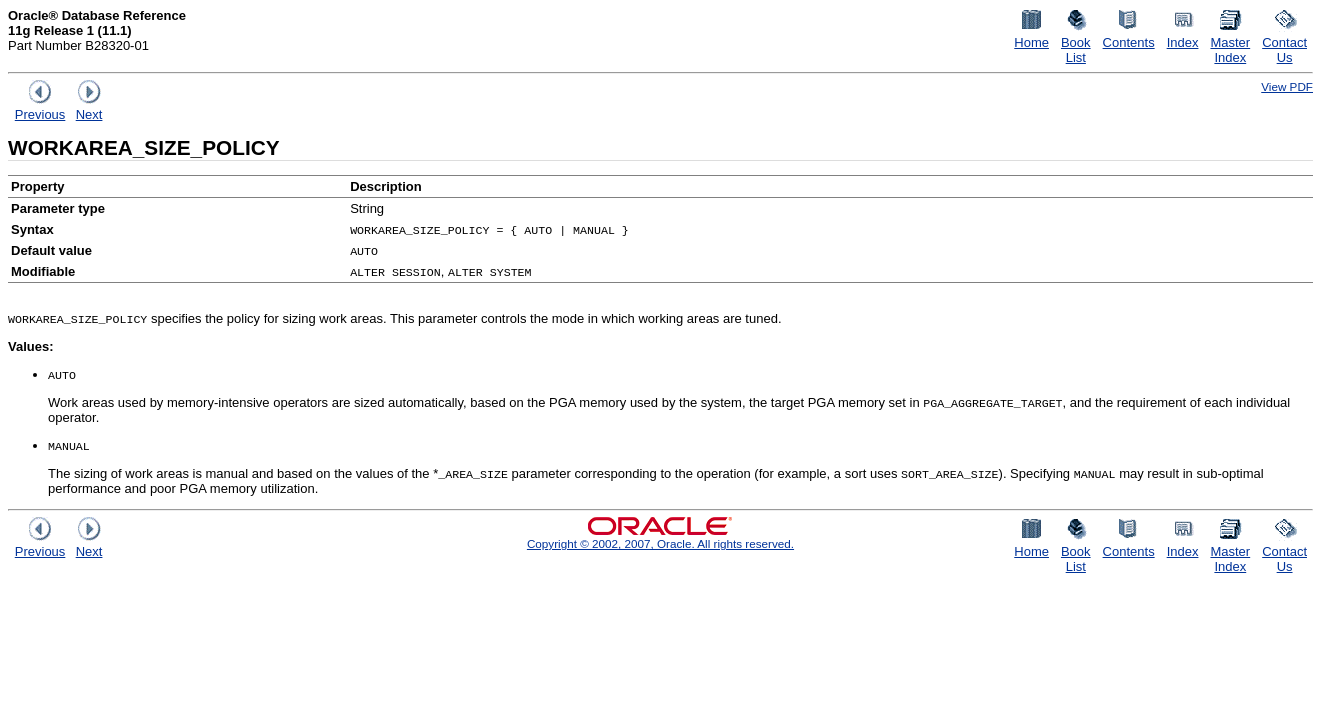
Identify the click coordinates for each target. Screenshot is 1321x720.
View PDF (1287, 86)
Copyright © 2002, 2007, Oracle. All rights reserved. (660, 543)
